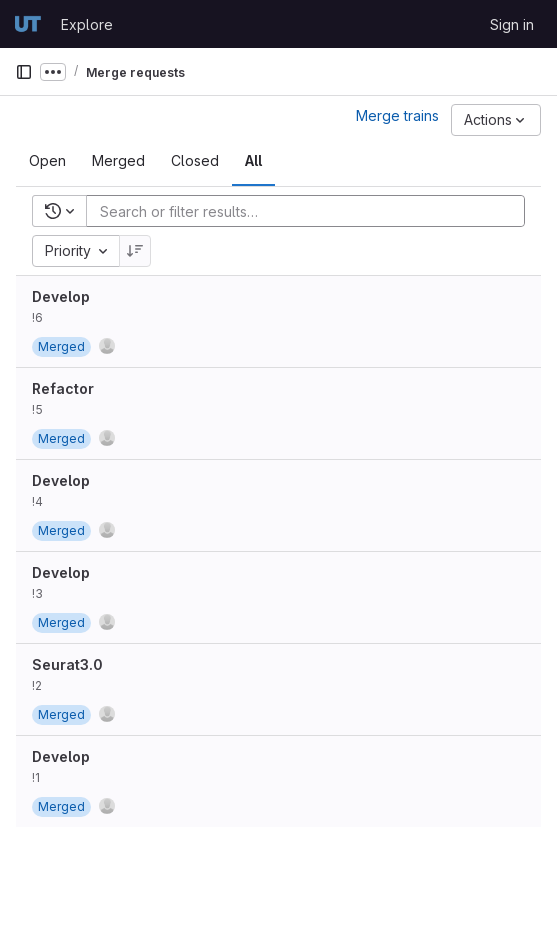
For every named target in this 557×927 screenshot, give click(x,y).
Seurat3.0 (67, 664)
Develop (61, 296)
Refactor (63, 388)
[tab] (47, 161)
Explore (87, 24)
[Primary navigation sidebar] (24, 72)
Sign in (512, 24)
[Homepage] (28, 24)
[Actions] (496, 120)
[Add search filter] (311, 211)
